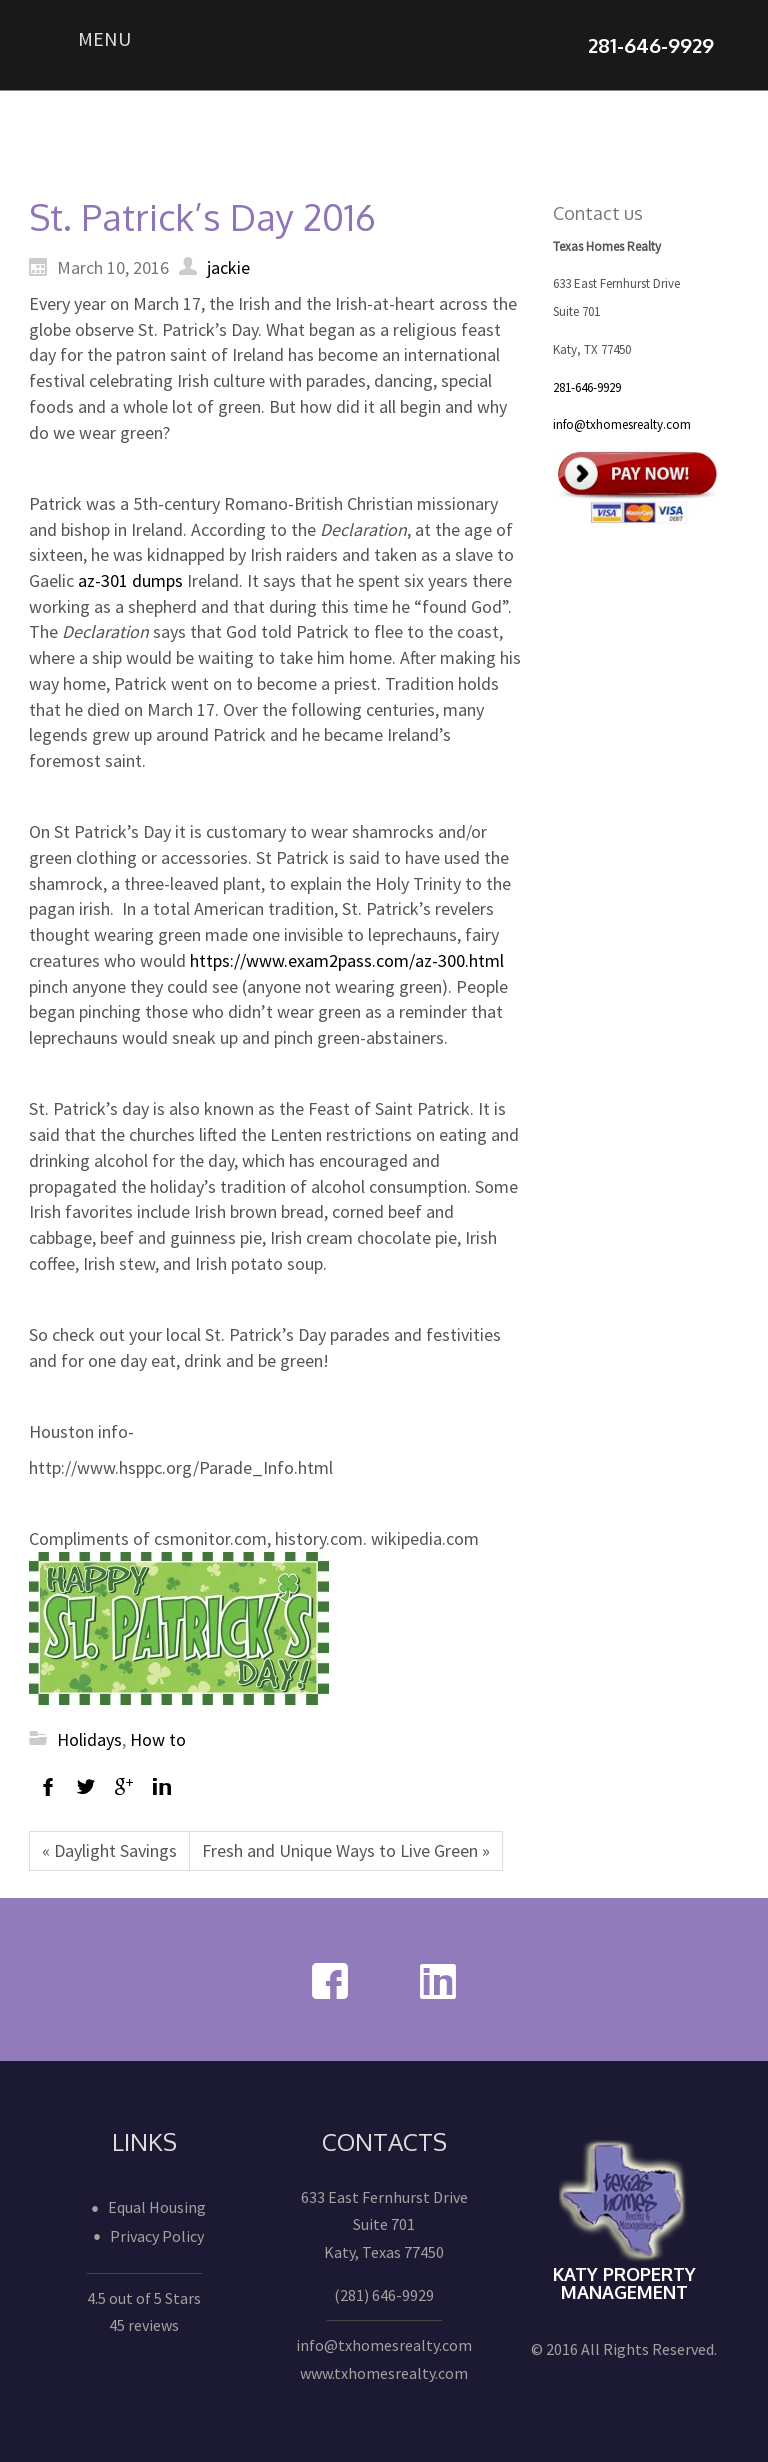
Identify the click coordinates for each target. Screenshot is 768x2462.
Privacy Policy (157, 2236)
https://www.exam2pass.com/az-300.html (347, 960)
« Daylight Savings (109, 1850)
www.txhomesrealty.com (384, 2373)
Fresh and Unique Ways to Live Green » (346, 1850)
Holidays (89, 1739)
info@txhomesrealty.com (622, 424)
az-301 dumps (130, 580)
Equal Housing (157, 2207)
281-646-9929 (587, 387)
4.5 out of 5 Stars (144, 2298)
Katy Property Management (624, 2283)
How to (158, 1739)
